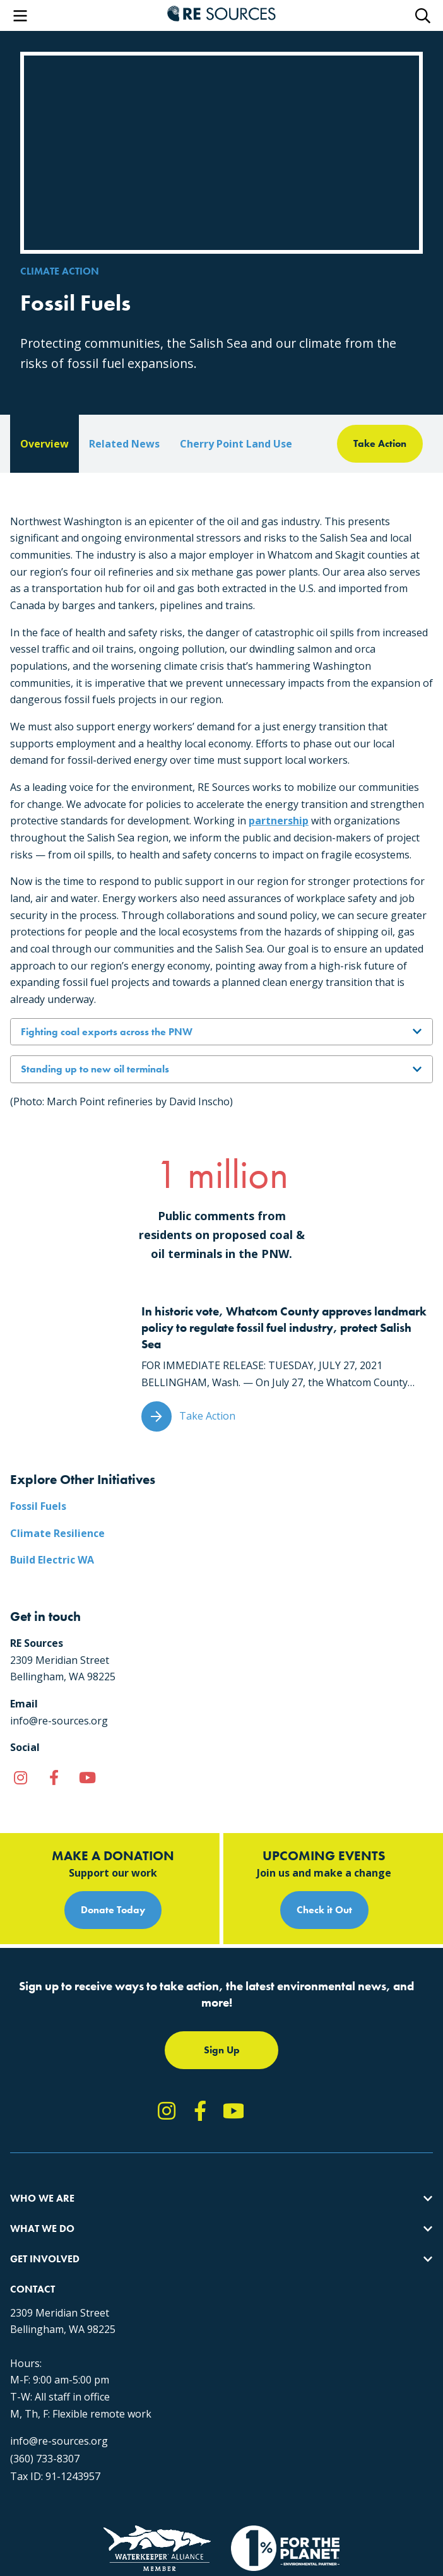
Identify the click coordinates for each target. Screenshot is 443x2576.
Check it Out (324, 1909)
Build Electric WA (52, 1560)
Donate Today (113, 1909)
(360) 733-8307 (45, 2459)
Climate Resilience (57, 1533)
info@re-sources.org (59, 2441)
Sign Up (222, 2050)
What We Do (42, 2228)
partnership (279, 821)
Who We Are (42, 2198)
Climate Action (59, 271)
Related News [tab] (124, 444)
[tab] (380, 444)
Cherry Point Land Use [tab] (236, 444)
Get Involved (45, 2258)
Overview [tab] (44, 444)
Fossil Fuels (38, 1506)
